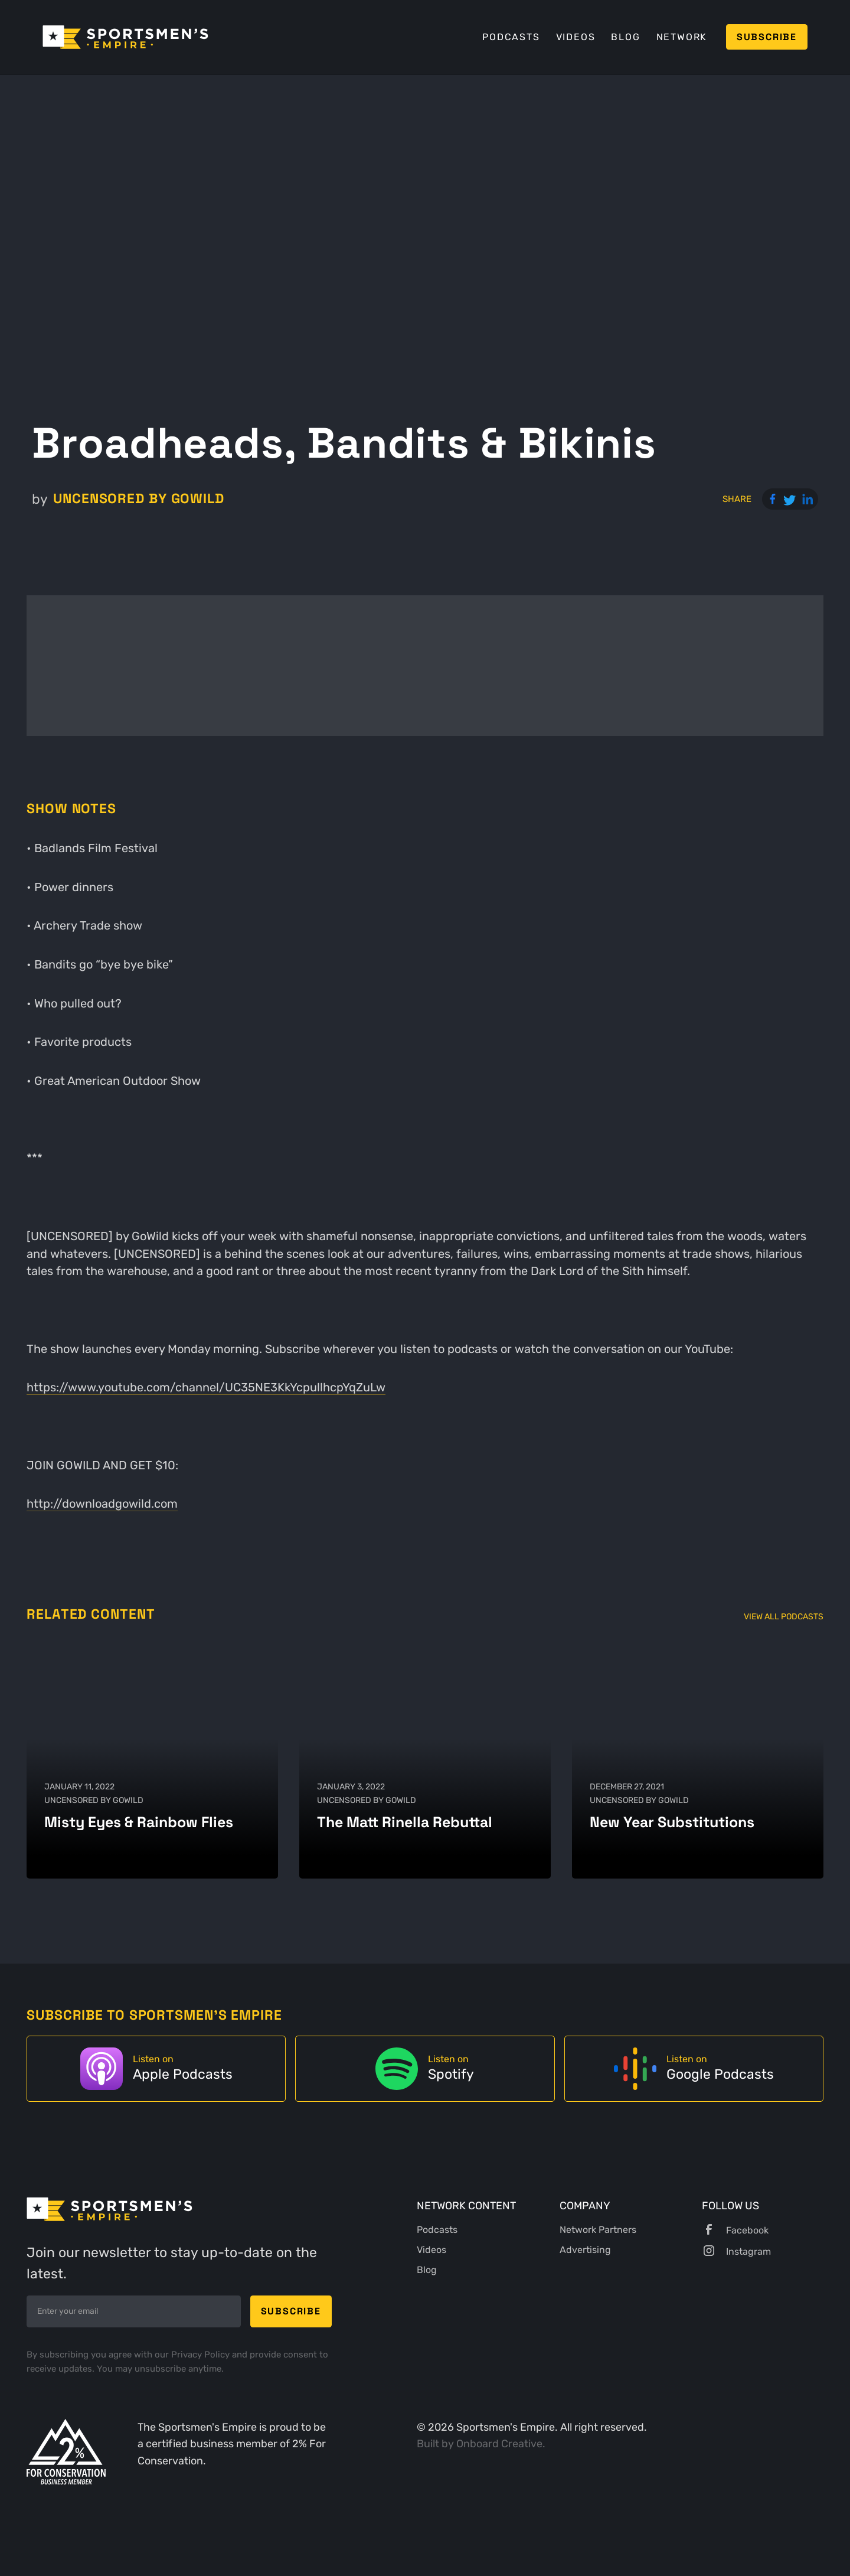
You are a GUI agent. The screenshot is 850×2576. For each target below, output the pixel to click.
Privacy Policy (201, 2354)
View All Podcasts (783, 1617)
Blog (625, 37)
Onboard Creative (499, 2443)
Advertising (585, 2249)
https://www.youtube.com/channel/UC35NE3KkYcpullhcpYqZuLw (206, 1387)
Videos (576, 37)
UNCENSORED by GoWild (138, 498)
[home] (125, 37)
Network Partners (598, 2229)
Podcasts (511, 37)
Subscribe (767, 37)
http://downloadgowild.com (102, 1503)
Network (682, 37)
